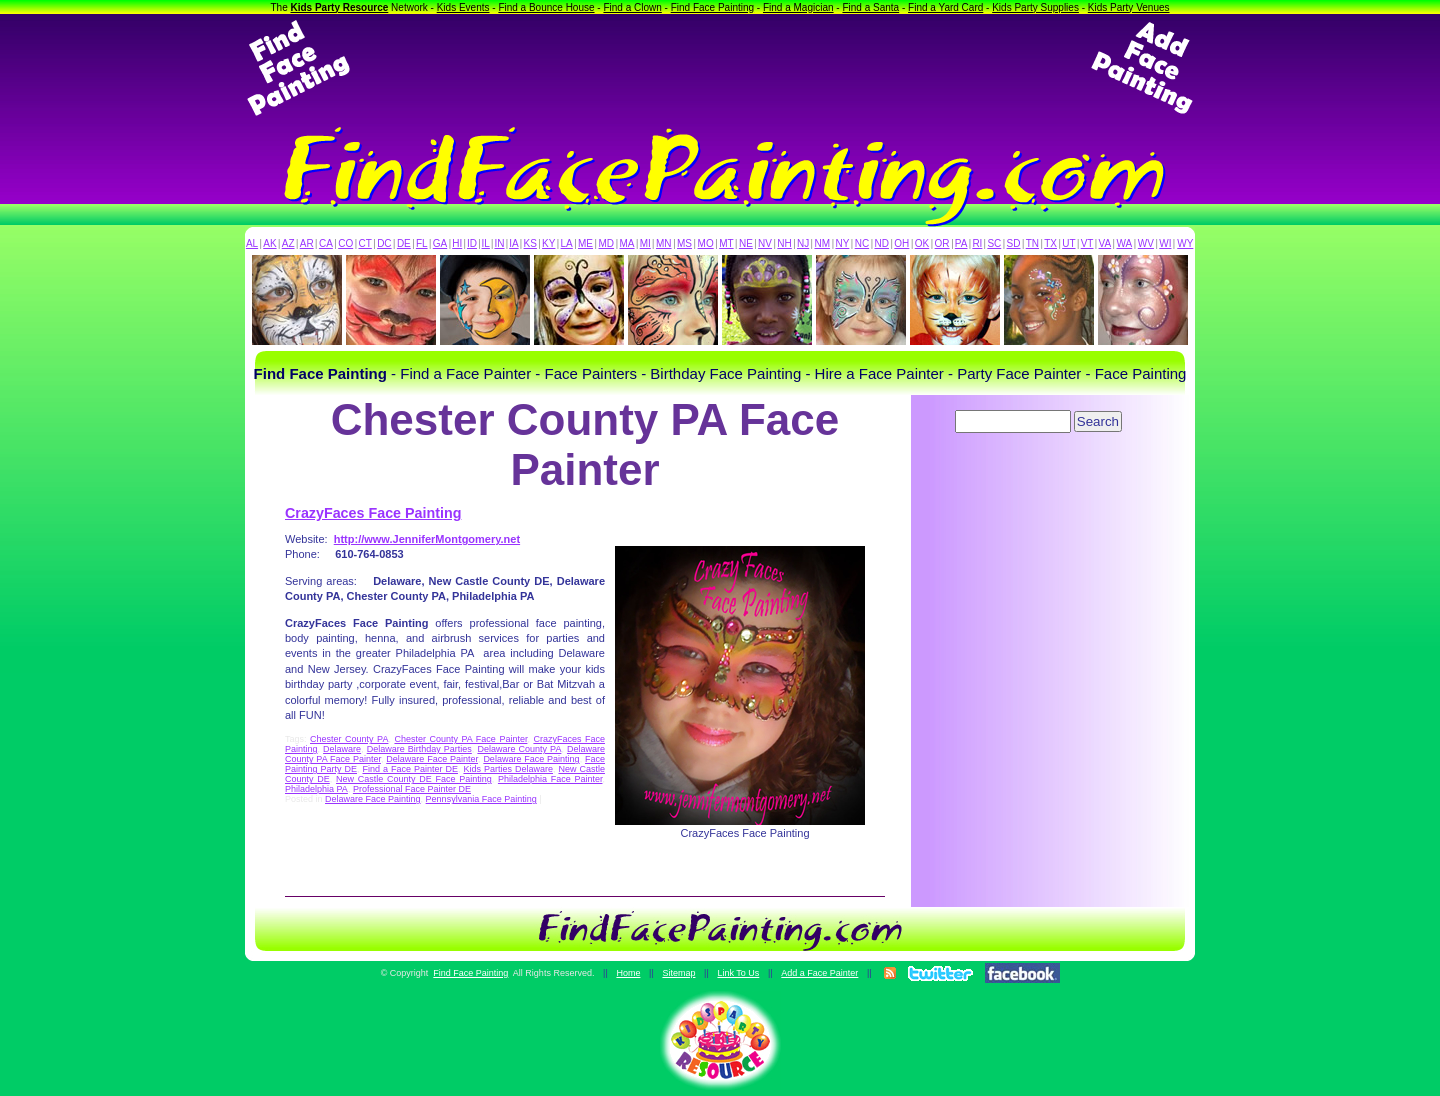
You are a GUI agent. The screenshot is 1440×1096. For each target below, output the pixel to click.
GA (440, 243)
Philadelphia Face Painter (550, 779)
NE (746, 243)
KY (548, 243)
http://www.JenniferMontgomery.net (427, 539)
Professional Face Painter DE (412, 789)
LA (567, 243)
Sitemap (678, 973)
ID (472, 243)
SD (1014, 243)
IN (499, 243)
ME (585, 243)
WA (1125, 243)
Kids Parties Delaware (508, 769)
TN (1032, 243)
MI (645, 243)
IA (513, 243)
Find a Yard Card (945, 7)
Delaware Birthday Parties (419, 749)
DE (404, 243)
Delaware (342, 749)
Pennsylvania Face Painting (481, 799)
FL (422, 243)
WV (1146, 243)
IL (486, 243)
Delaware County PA (519, 749)
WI (1165, 243)
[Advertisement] (720, 68)
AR (307, 243)
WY (1185, 243)
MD (607, 243)
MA (627, 243)
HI (457, 243)
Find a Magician (798, 7)
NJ (803, 243)
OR (942, 243)
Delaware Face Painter (432, 759)
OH (901, 243)
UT (1068, 243)
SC (994, 243)
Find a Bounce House (546, 7)
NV (765, 243)
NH (784, 243)
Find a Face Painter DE (409, 769)
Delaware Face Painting (531, 759)
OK (922, 243)
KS (530, 243)
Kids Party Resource (340, 7)
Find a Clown (632, 7)
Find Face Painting (712, 7)
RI (977, 243)
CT (365, 243)
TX (1050, 243)
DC (384, 243)
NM (823, 243)
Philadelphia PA (316, 789)
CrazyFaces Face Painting (373, 513)
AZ (288, 243)
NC (862, 243)
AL (252, 243)
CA (326, 243)
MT (726, 243)
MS (684, 243)
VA (1105, 243)
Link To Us (738, 973)
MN (664, 243)
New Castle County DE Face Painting (414, 779)
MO (706, 243)
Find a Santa (870, 7)
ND (882, 243)
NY (842, 243)
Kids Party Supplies (1035, 7)
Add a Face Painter (819, 973)
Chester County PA (349, 739)
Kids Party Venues (1129, 7)
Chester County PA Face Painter (460, 739)
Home (628, 973)
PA (961, 243)
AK (269, 243)
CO (345, 243)
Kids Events (463, 7)
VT (1087, 243)
